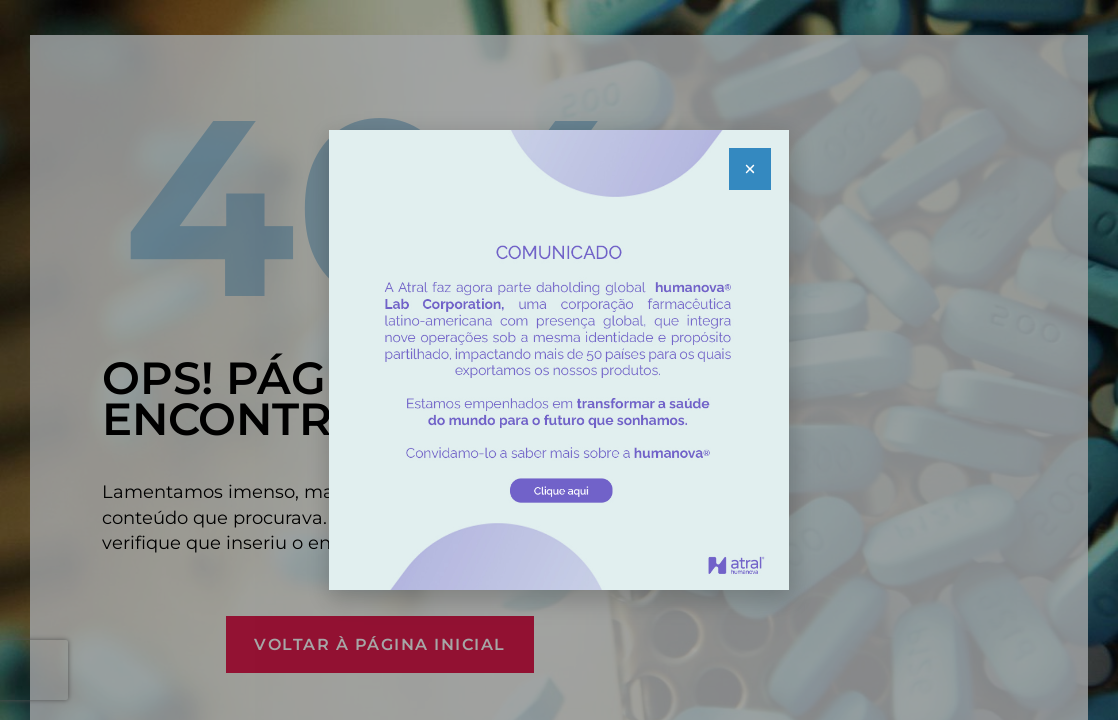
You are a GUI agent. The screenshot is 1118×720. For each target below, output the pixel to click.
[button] (750, 169)
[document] (559, 360)
